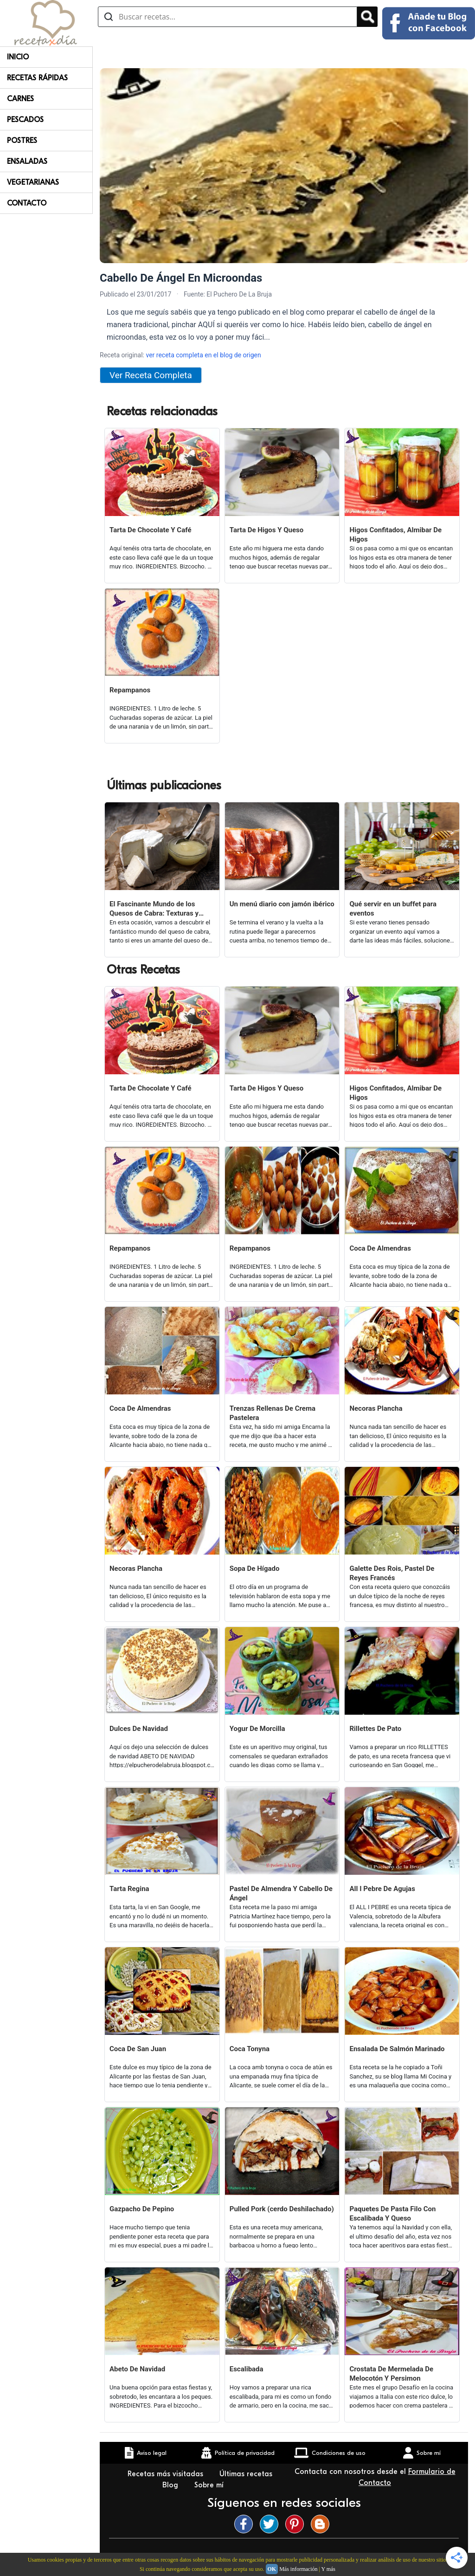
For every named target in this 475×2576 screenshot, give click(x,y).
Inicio (18, 57)
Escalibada (246, 2369)
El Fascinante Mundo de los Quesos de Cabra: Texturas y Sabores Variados (154, 909)
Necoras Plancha (375, 1408)
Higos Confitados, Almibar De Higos (395, 534)
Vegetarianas (33, 182)
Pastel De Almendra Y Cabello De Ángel (281, 1893)
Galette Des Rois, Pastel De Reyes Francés (391, 1573)
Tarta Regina (129, 1889)
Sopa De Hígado (255, 1568)
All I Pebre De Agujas (382, 1889)
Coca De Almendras (380, 1248)
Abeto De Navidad (137, 2369)
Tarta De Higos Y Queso (267, 530)
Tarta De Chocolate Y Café (150, 530)
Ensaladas (27, 161)
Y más (328, 2569)
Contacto (26, 203)
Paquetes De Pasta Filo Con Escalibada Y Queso (392, 2213)
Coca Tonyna (250, 2049)
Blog (171, 2485)
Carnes (20, 99)
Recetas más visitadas (166, 2474)
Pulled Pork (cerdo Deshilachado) (282, 2209)
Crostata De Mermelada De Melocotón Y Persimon (391, 2373)
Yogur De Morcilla (257, 1728)
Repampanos (129, 690)
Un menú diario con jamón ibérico (282, 904)
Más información (298, 2569)
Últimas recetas (245, 2474)
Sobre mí (210, 2485)
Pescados (25, 120)
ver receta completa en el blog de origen (203, 355)
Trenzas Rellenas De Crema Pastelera (272, 1413)
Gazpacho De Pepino (141, 2209)
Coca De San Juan (137, 2049)
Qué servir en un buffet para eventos (392, 908)
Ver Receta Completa (150, 375)
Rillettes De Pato (375, 1728)
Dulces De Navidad (138, 1728)
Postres (22, 140)
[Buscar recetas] (227, 16)
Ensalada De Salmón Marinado (396, 2049)
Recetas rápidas (37, 78)
